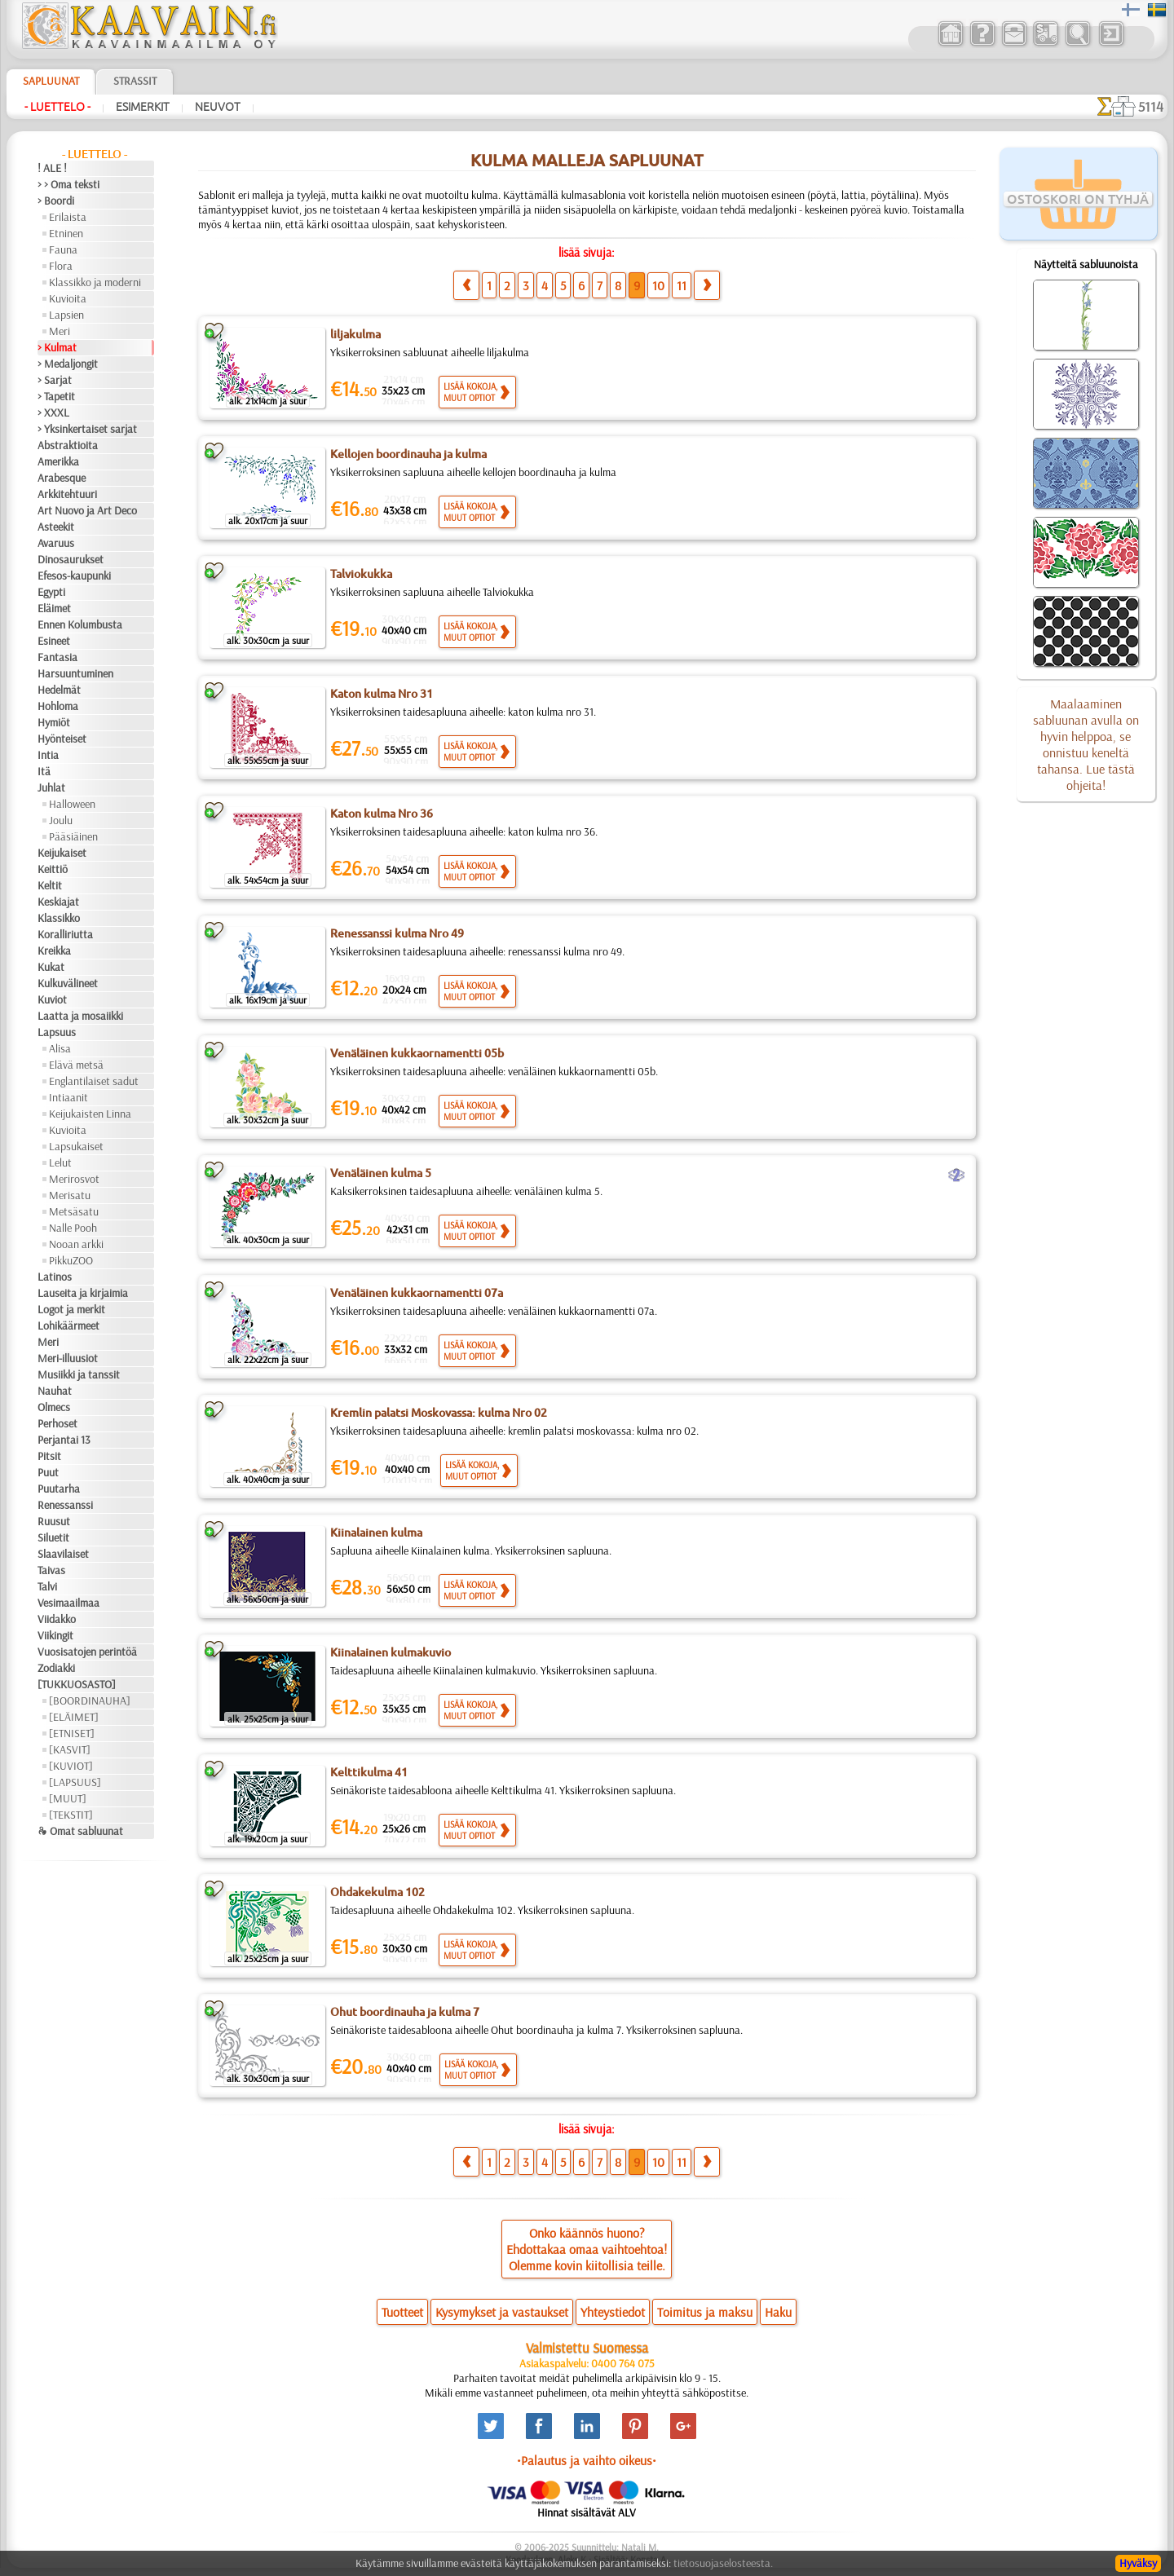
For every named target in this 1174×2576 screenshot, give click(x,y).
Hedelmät (59, 689)
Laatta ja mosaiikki (80, 1015)
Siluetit (53, 1537)
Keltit (50, 885)
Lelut (60, 1162)
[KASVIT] (69, 1749)
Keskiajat (58, 901)
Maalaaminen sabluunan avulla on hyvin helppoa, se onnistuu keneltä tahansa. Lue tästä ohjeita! (1086, 744)
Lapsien (66, 314)
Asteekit (56, 526)
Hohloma (58, 706)
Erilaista (67, 217)
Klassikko (59, 918)
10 (658, 285)
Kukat (51, 966)
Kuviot (52, 999)
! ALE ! (52, 168)
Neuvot (218, 106)
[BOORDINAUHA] (89, 1700)
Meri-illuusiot (68, 1358)
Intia (48, 755)
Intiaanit (68, 1097)
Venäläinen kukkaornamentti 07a (416, 1292)
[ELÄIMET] (74, 1716)
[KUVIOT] (71, 1765)
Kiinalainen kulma (376, 1532)
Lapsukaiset (76, 1146)
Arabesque (62, 477)
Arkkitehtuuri (67, 494)
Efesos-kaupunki (74, 575)
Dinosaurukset (71, 559)
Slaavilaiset (63, 1553)
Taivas (51, 1570)
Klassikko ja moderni (95, 282)
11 (681, 285)
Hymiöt (54, 722)
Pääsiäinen (73, 836)
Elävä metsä (76, 1064)
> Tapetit (56, 396)
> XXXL (53, 412)
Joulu (61, 820)
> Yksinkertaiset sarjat (87, 428)
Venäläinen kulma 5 (380, 1173)
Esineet (54, 640)
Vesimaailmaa (68, 1602)
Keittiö (53, 869)
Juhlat (51, 787)
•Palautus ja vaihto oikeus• (586, 2460)
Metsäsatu (74, 1211)
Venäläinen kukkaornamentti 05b (417, 1053)
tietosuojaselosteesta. (723, 2563)
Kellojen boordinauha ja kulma (408, 454)
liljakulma (355, 334)
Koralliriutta (65, 934)
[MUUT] (67, 1798)
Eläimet (54, 608)
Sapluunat (51, 80)
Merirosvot (74, 1178)
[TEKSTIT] (71, 1814)
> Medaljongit (68, 363)
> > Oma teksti (68, 184)
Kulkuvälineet (68, 983)
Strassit (135, 80)
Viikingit (55, 1635)
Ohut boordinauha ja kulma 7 (404, 2011)
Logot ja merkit (71, 1309)
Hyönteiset (62, 738)
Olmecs (54, 1407)
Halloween (72, 803)
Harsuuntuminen (75, 673)
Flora (61, 265)
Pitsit (49, 1456)
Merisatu (69, 1195)
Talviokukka (361, 573)
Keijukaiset (62, 852)
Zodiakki (56, 1668)
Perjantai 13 (64, 1439)
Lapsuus (57, 1032)
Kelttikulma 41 (369, 1772)
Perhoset (57, 1423)
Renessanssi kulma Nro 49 (397, 933)
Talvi (47, 1586)
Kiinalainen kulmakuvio (390, 1652)
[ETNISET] (72, 1733)
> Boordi (56, 200)
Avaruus (56, 543)
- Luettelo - (57, 106)
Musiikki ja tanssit (79, 1374)
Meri (59, 331)
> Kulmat (57, 347)
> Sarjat (55, 380)
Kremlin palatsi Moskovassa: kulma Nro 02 (438, 1412)
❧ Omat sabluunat (80, 1831)
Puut (48, 1472)
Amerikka (58, 461)
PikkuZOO (71, 1260)
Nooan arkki (76, 1244)
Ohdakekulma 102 (377, 1892)
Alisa (60, 1048)
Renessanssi (65, 1505)
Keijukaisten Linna (90, 1113)
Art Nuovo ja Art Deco (87, 510)
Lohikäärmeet (68, 1325)
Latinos (55, 1276)
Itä (44, 771)
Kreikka (54, 950)
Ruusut (54, 1521)
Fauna (63, 249)
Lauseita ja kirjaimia (83, 1293)
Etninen (66, 233)
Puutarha (59, 1488)
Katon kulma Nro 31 (381, 693)
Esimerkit (143, 106)
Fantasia (57, 657)
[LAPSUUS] (75, 1782)
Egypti (51, 591)
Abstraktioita (68, 445)
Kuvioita (67, 298)
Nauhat (55, 1390)
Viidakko (57, 1619)
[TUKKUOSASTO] (77, 1684)
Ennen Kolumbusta (80, 624)
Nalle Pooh (73, 1227)
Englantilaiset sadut (94, 1081)
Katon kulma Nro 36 (381, 813)
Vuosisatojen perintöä (87, 1651)
